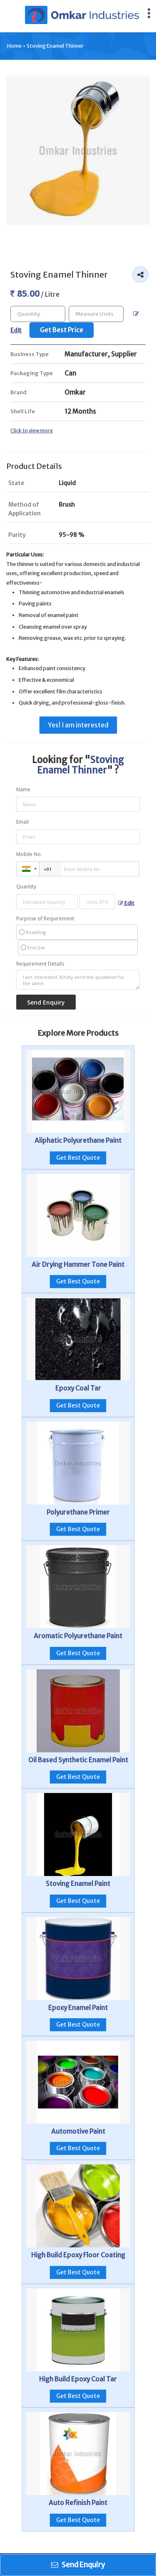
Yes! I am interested (78, 725)
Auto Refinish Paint (78, 2503)
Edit (126, 903)
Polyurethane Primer (78, 1512)
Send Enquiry (78, 2564)
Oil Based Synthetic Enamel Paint (78, 1760)
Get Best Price (61, 330)
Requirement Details (40, 964)
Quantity (26, 886)
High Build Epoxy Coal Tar (78, 2379)
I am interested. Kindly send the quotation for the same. (78, 980)
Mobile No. (29, 854)
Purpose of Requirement (45, 919)
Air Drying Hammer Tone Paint (78, 1264)
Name (23, 789)
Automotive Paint (78, 2131)
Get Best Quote (78, 1157)
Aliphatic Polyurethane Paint (78, 1140)
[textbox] (96, 314)
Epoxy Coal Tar (78, 1388)
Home (14, 46)
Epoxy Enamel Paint (78, 2008)
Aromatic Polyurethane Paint (78, 1636)
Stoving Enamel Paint (78, 1884)
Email (22, 821)
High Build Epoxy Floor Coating (78, 2255)
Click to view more (31, 430)
